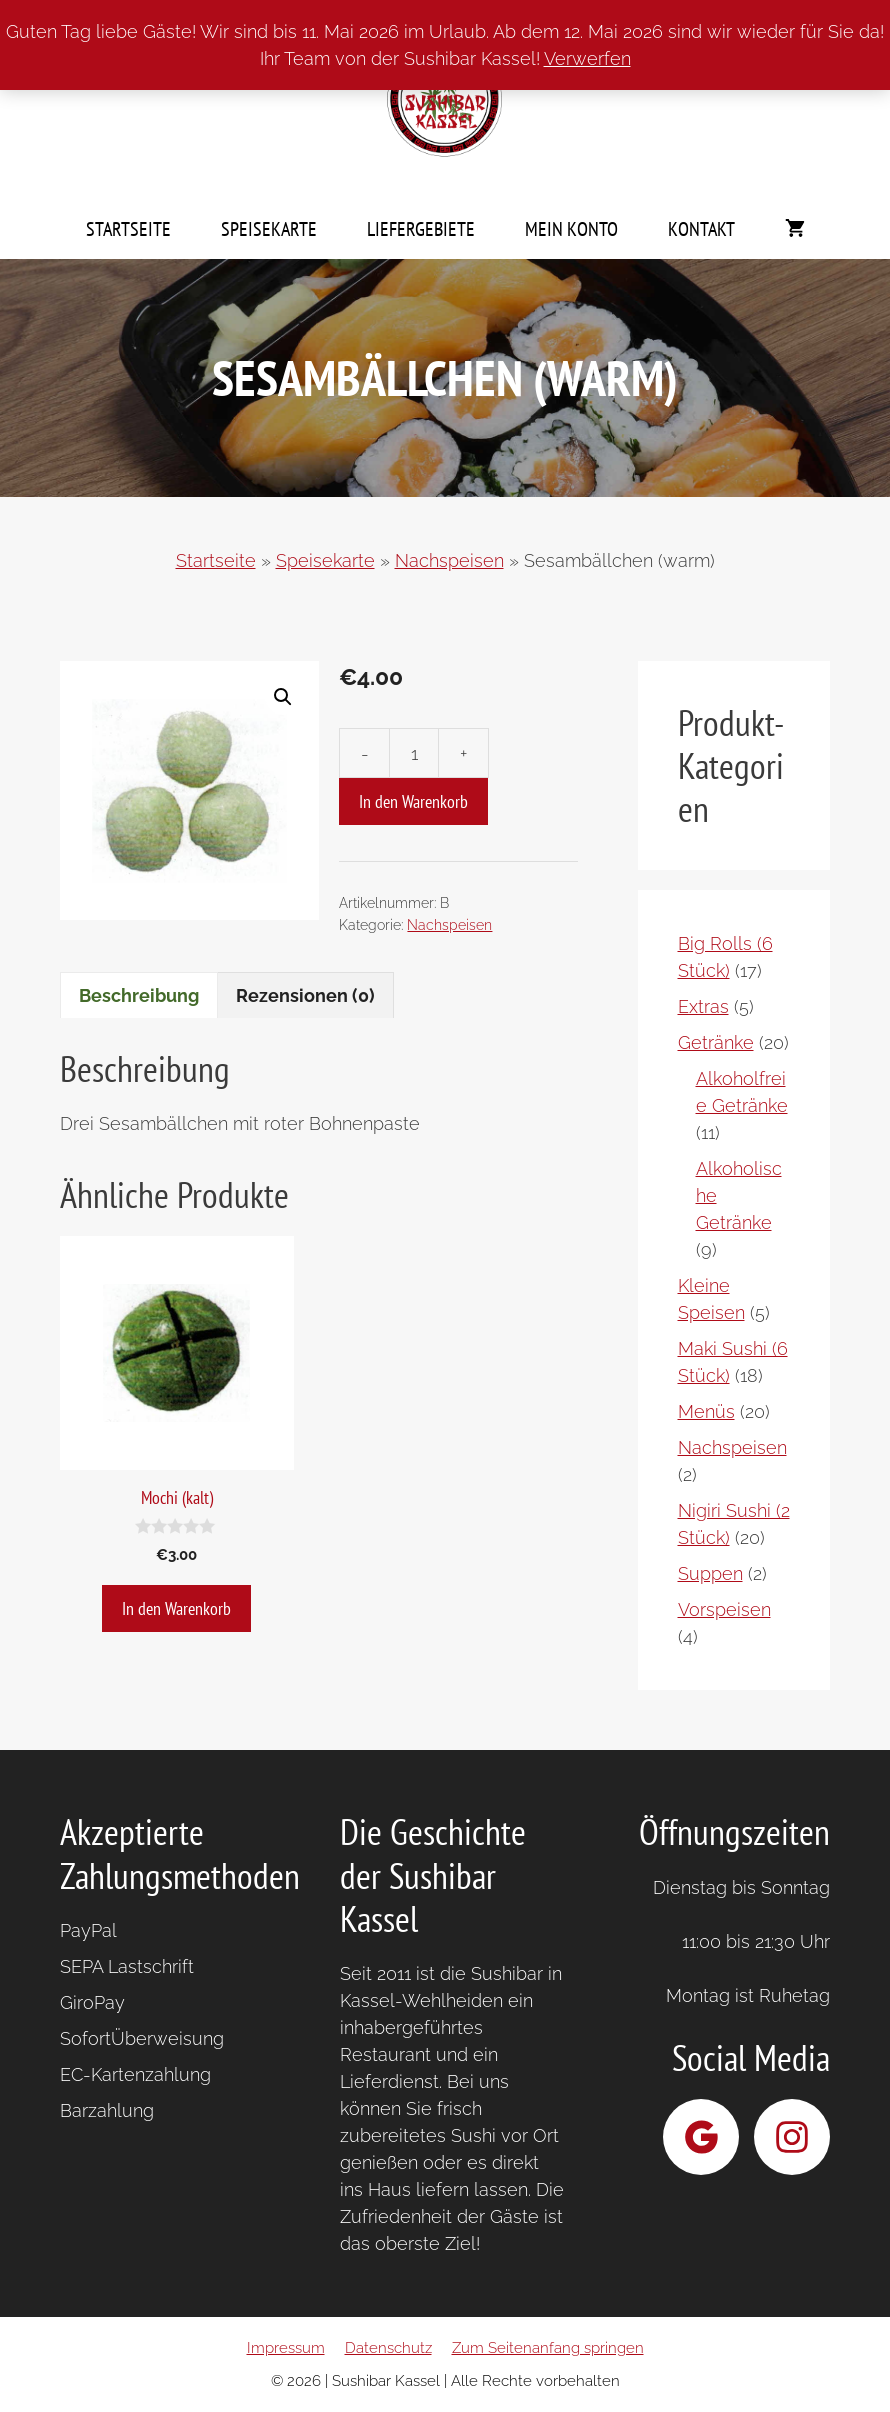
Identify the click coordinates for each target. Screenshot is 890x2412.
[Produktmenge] (414, 753)
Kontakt (701, 229)
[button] (283, 697)
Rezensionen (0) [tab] (305, 995)
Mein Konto (571, 229)
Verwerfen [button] (587, 58)
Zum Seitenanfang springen (548, 2348)
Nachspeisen (449, 560)
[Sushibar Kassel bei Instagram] (792, 2137)
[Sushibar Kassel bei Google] (701, 2137)
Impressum (286, 2348)
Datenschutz (388, 2348)
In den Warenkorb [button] (176, 1608)
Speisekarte (269, 229)
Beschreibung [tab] (139, 995)
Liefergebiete (421, 229)
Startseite (128, 229)
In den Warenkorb (413, 801)
